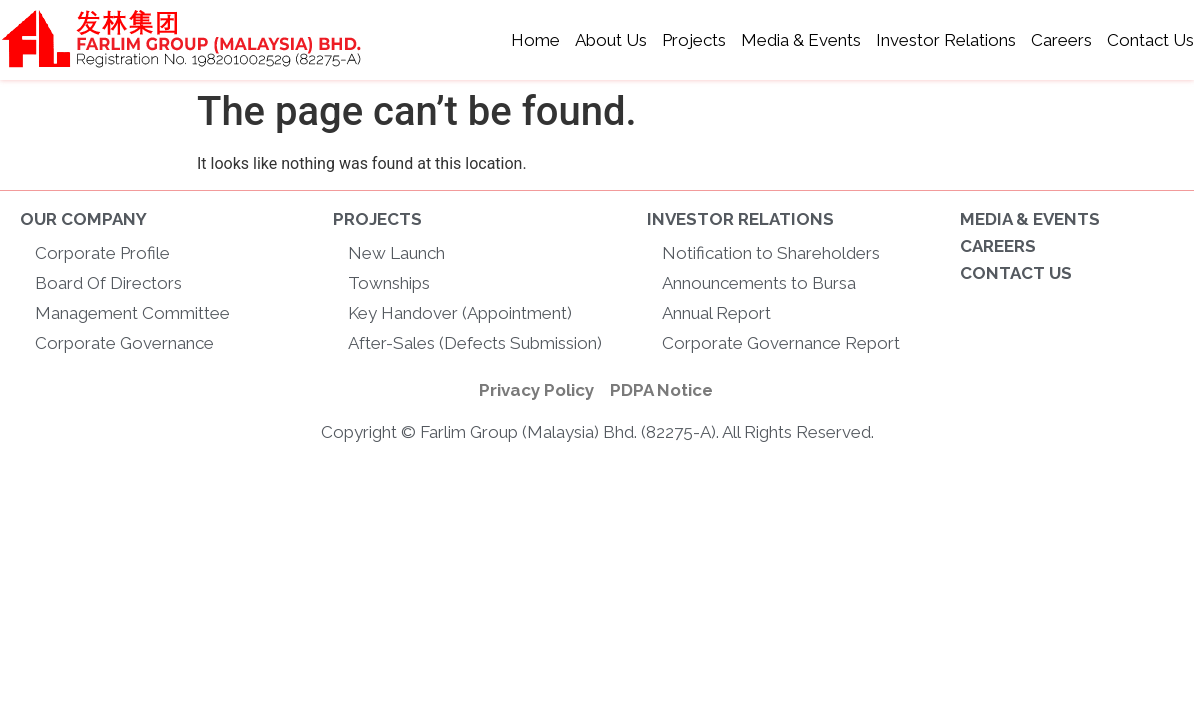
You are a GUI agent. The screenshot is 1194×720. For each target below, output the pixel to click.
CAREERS (998, 246)
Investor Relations (946, 40)
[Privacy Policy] (536, 391)
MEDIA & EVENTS (1030, 219)
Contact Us (1150, 40)
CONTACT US (1016, 273)
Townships (389, 283)
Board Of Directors (108, 283)
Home (535, 40)
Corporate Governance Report (781, 343)
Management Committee (132, 313)
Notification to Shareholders (771, 253)
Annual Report (716, 313)
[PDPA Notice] (661, 391)
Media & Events (801, 40)
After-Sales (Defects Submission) (475, 343)
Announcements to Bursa (759, 283)
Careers (1061, 40)
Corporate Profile (102, 253)
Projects (694, 40)
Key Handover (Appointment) (460, 313)
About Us (611, 40)
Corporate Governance (124, 343)
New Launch (396, 253)
